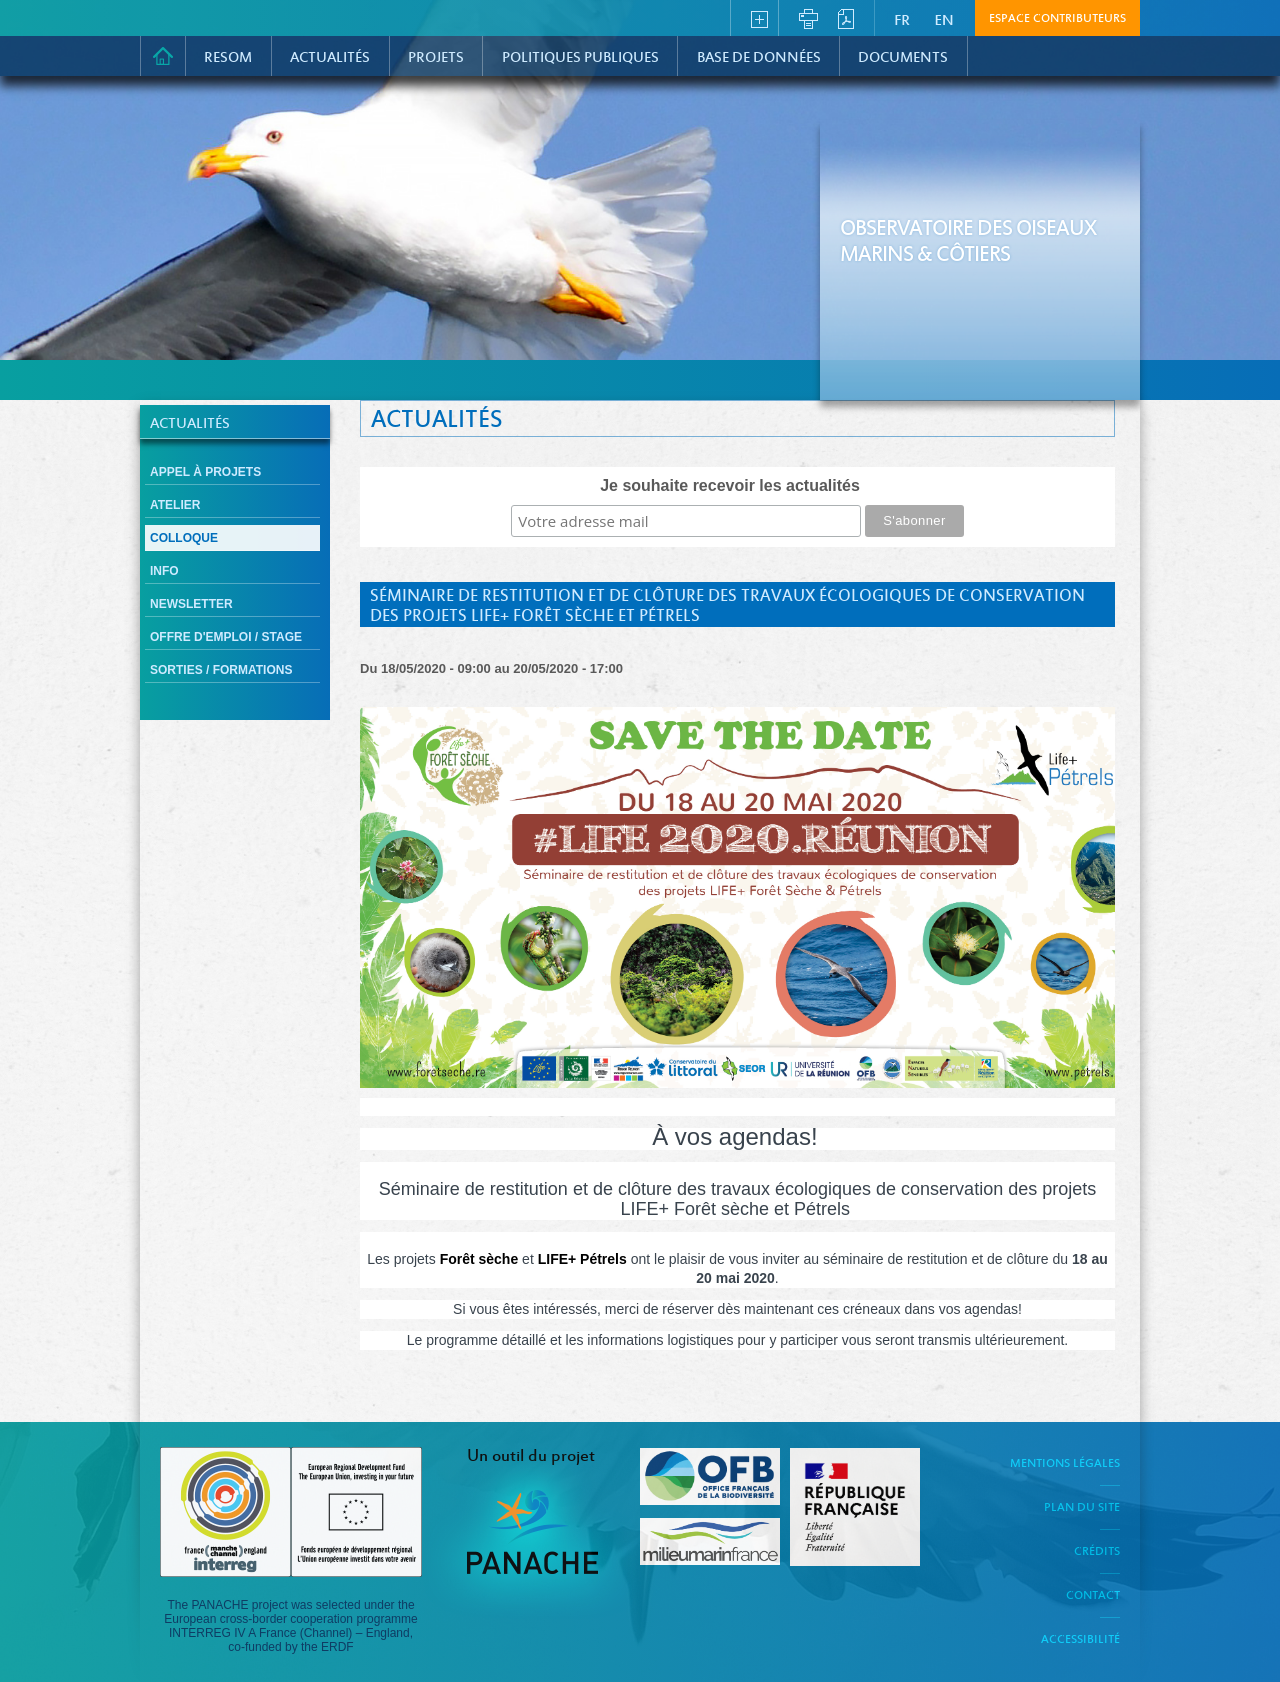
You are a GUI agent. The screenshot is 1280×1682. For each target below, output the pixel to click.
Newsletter (191, 604)
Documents (903, 58)
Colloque (184, 538)
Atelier (175, 505)
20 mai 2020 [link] (735, 1278)
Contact (1093, 1596)
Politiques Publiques (580, 58)
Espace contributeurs (1057, 19)
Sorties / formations (221, 670)
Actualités (330, 58)
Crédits (1097, 1552)
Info (164, 571)
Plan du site (1082, 1508)
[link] (479, 1259)
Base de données (759, 58)
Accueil (163, 56)
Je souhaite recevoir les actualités (730, 485)
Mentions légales (1065, 1464)
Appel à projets (205, 472)
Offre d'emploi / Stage (226, 637)
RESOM (228, 58)
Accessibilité (1080, 1640)
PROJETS (436, 58)
